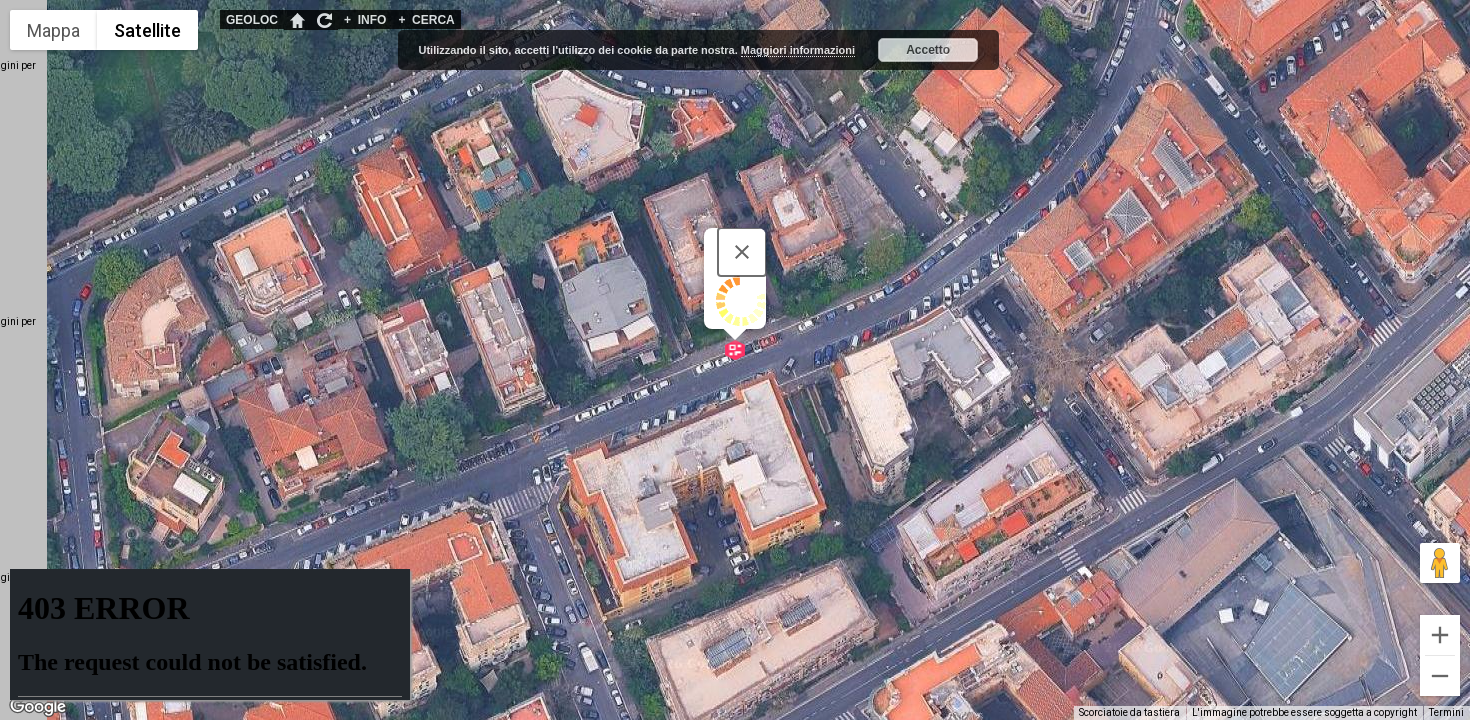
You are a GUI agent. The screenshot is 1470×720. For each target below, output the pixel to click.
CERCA (426, 20)
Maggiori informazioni (798, 50)
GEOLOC (252, 20)
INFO (365, 20)
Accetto (928, 50)
